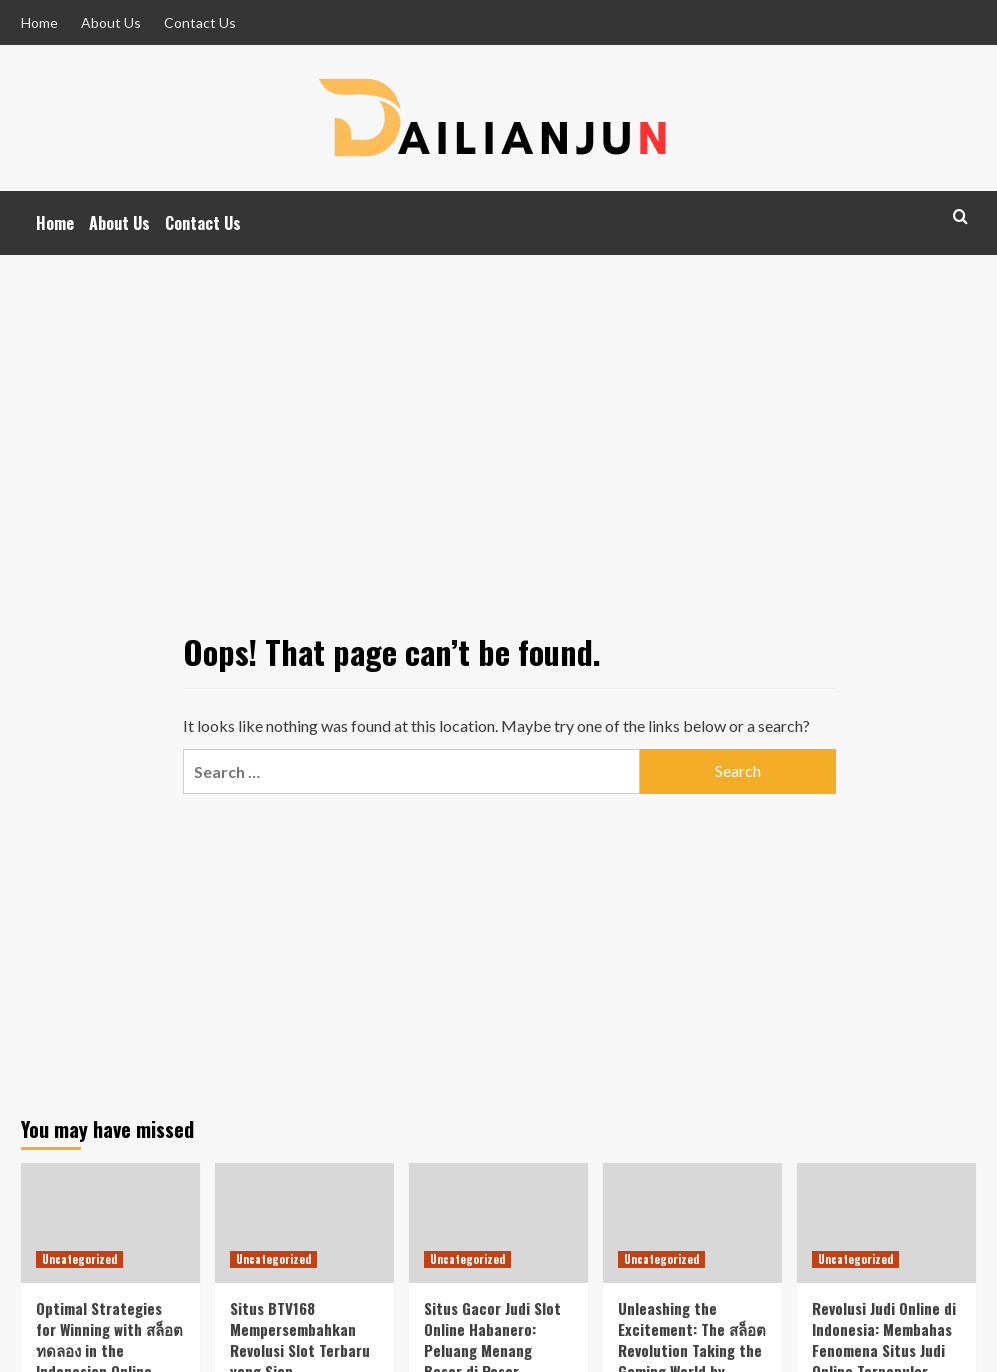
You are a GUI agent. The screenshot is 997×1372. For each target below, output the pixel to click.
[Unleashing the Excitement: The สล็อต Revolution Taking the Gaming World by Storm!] (692, 1222)
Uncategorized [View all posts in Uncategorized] (79, 1259)
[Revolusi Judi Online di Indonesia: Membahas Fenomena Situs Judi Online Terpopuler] (886, 1222)
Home (39, 22)
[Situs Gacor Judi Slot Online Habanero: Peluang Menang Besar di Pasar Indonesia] (498, 1222)
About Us (111, 22)
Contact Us (200, 22)
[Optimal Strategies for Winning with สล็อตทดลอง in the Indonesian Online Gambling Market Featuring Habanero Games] (110, 1222)
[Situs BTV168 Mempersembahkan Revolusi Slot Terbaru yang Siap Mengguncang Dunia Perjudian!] (304, 1222)
